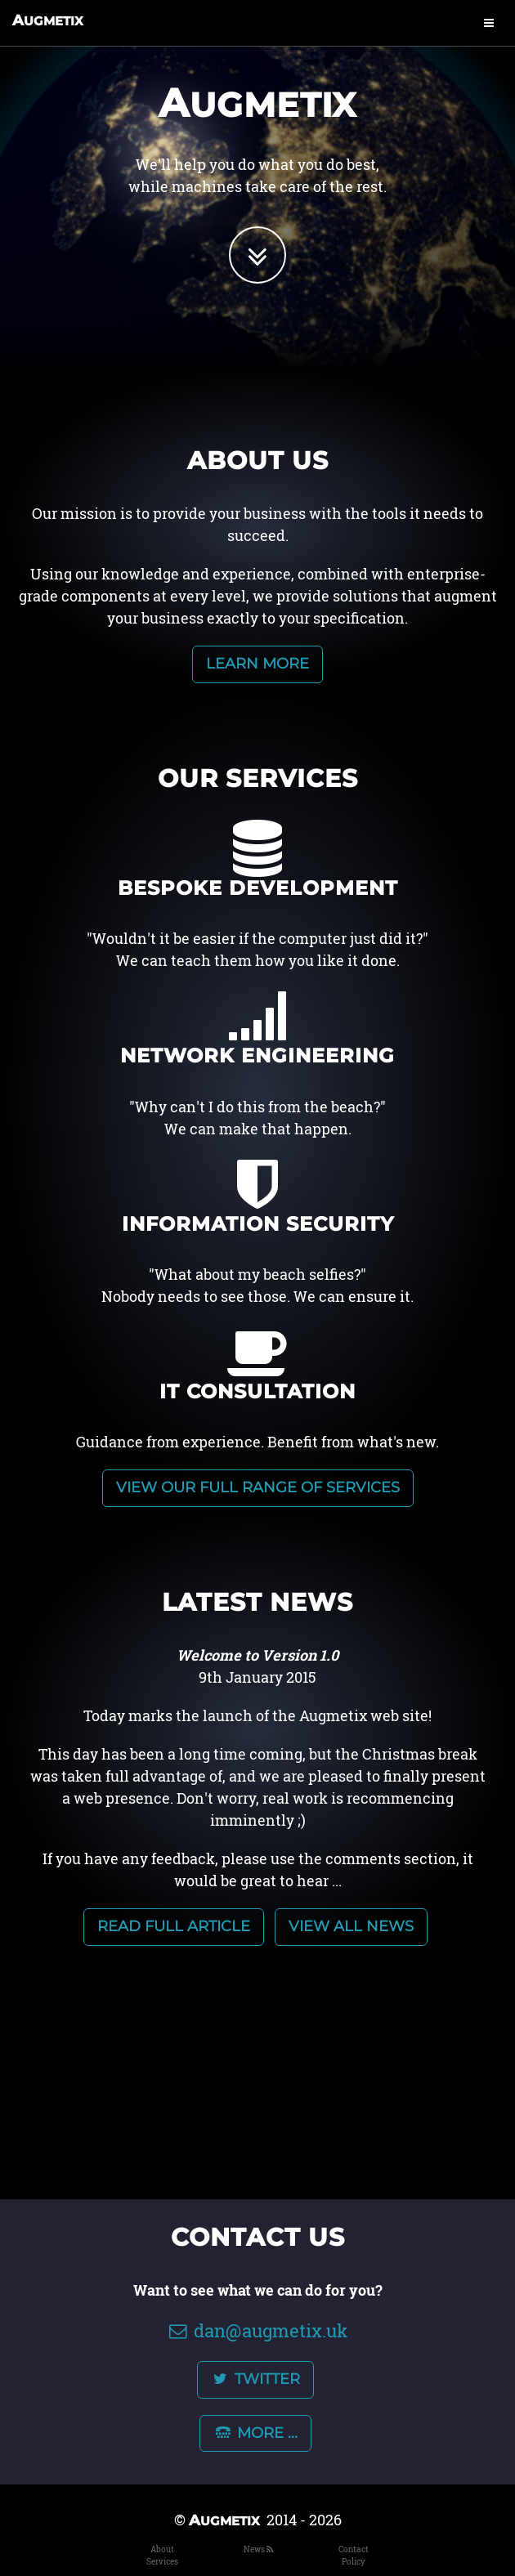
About (162, 2549)
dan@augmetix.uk (258, 2330)
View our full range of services (258, 1487)
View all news (351, 1926)
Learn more (257, 664)
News (254, 2549)
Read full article (173, 1926)
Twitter (255, 2379)
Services (162, 2561)
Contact (353, 2549)
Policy (353, 2561)
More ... (255, 2433)
